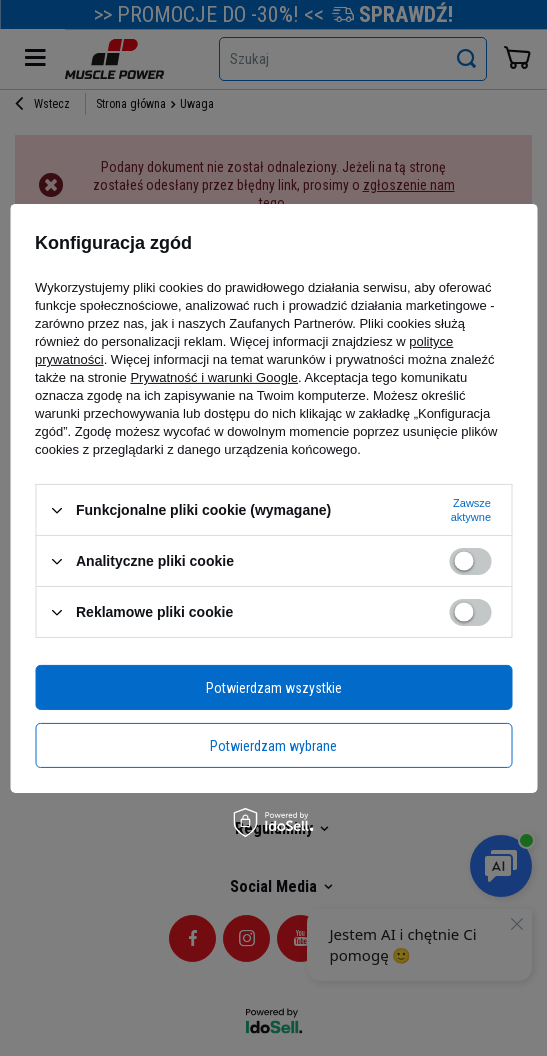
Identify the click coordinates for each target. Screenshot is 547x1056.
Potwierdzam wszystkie (274, 687)
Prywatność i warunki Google (214, 377)
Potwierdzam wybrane (273, 745)
